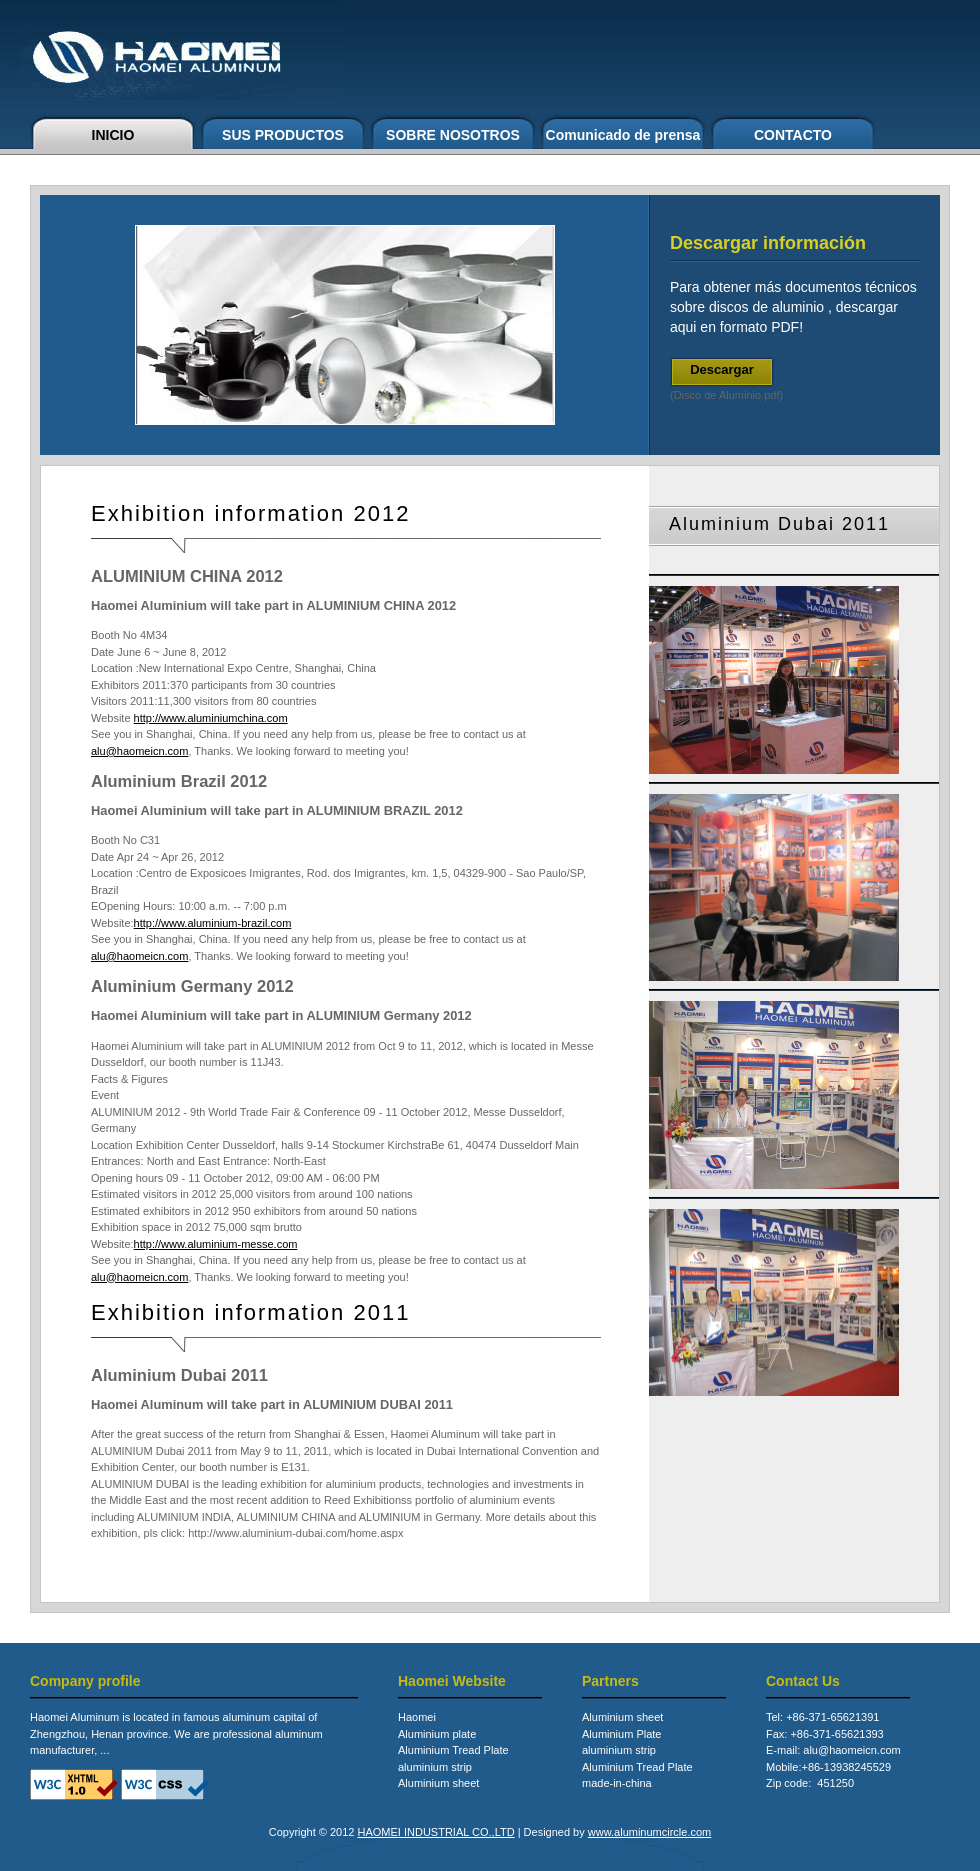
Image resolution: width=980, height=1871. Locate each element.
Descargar (722, 369)
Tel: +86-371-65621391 (822, 1717)
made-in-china (617, 1783)
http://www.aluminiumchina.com (211, 718)
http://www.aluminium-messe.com (216, 1244)
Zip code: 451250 (810, 1783)
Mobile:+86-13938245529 (828, 1767)
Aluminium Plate (621, 1734)
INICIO (113, 135)
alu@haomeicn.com (139, 751)
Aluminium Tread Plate (453, 1750)
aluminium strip (435, 1767)
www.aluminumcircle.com (649, 1832)
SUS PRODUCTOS (283, 135)
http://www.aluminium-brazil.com (213, 923)
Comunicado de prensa (623, 135)
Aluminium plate (437, 1734)
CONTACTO (793, 135)
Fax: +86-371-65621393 (825, 1734)
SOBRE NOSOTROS (453, 135)
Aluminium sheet (438, 1783)
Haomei (417, 1717)
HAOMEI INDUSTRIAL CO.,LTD (436, 1832)
